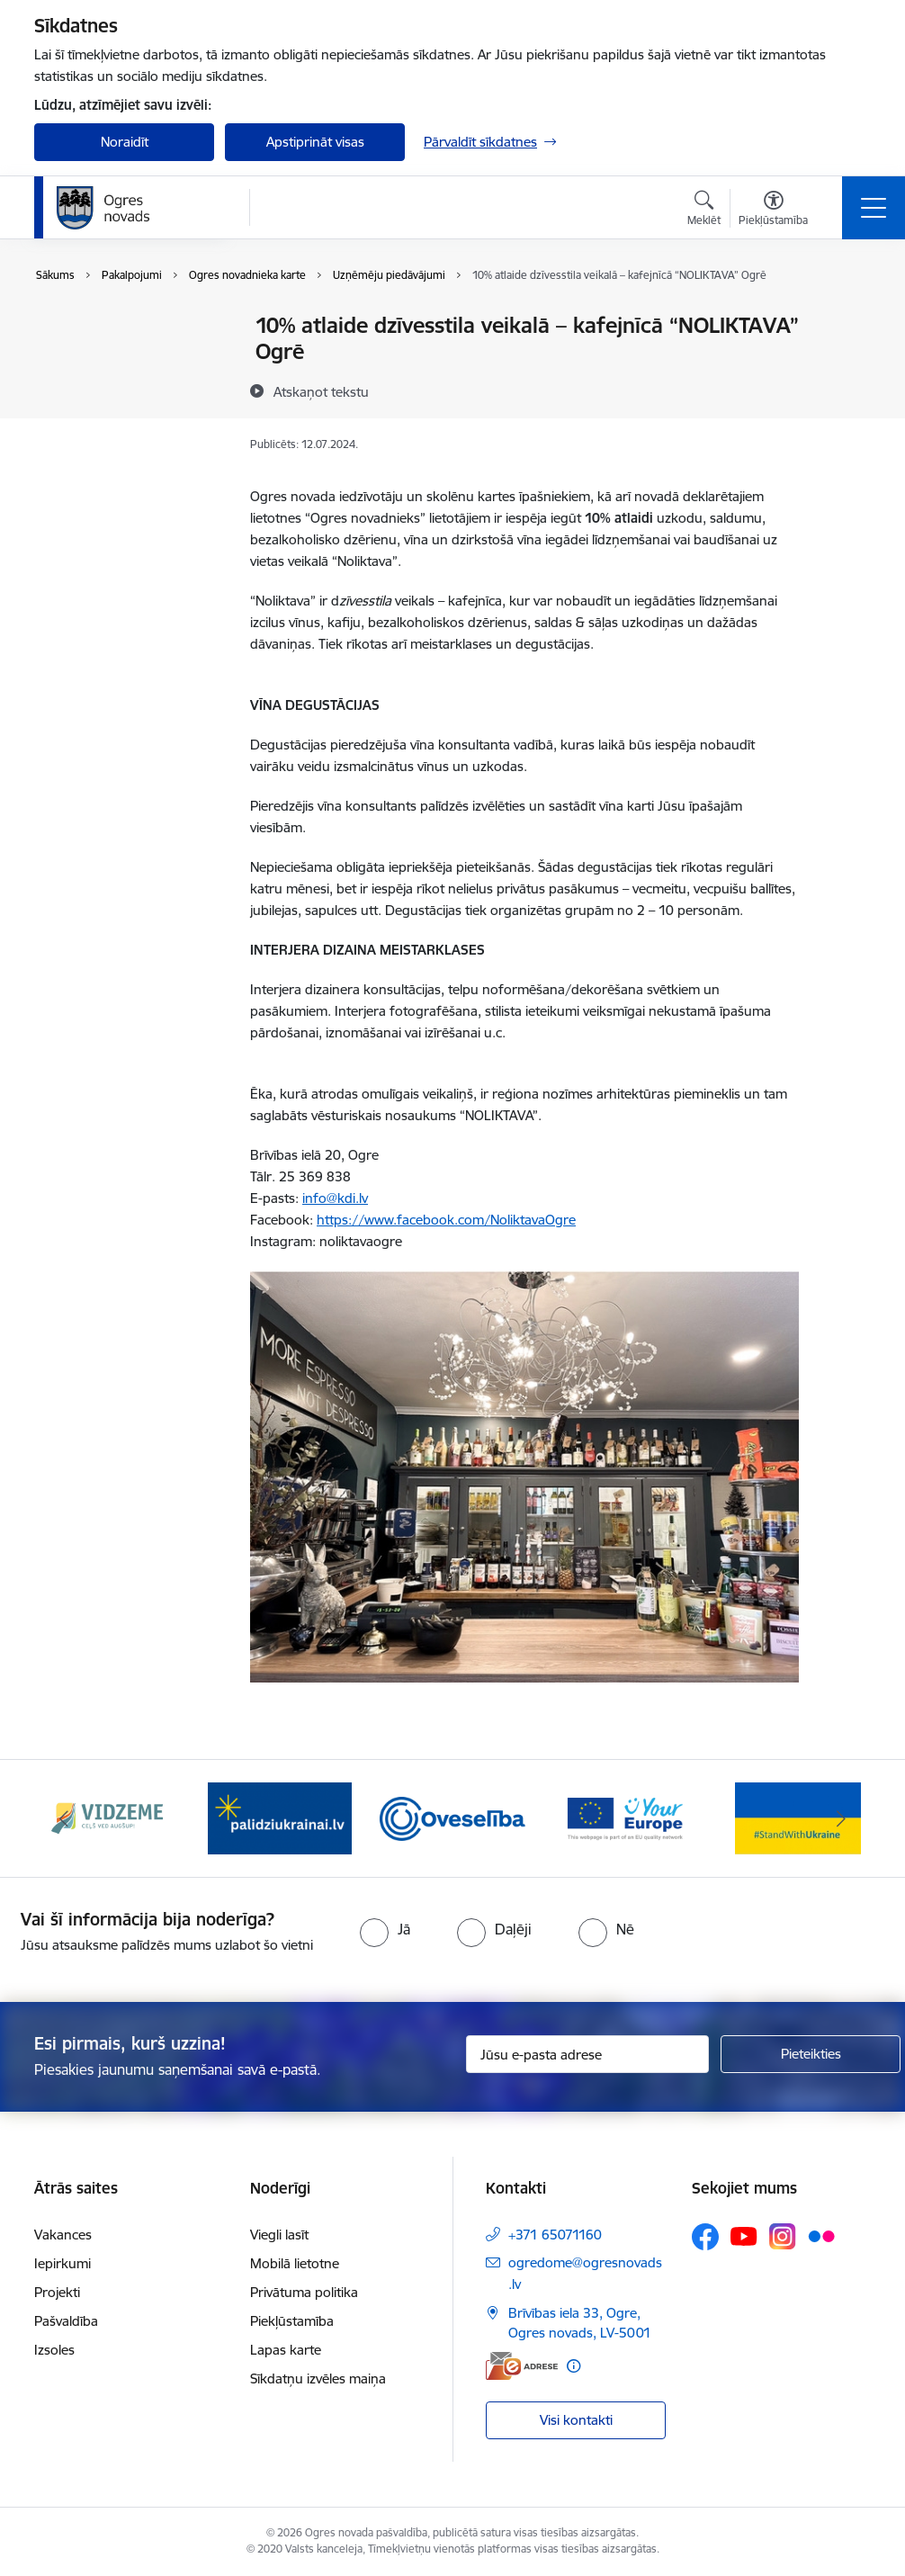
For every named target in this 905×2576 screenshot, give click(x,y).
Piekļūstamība (292, 2320)
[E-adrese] (522, 2366)
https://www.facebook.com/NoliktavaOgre (446, 1219)
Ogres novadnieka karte (126, 389)
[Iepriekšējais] (64, 1818)
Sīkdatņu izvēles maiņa (318, 2378)
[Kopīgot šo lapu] (846, 363)
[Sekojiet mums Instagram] (782, 2236)
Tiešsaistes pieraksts (114, 357)
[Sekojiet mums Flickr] (821, 2236)
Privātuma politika (304, 2292)
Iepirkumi (62, 2263)
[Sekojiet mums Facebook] (705, 2236)
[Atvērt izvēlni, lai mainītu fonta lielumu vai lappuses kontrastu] (773, 210)
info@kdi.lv (335, 1198)
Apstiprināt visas (315, 141)
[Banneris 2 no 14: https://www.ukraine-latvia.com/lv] (280, 1817)
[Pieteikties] (811, 2054)
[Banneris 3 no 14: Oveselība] (452, 1817)
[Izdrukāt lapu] (846, 318)
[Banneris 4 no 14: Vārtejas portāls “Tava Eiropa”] (625, 1817)
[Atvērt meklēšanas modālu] (704, 210)
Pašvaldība (66, 2320)
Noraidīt (124, 141)
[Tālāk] (841, 1818)
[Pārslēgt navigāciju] (873, 207)
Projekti (57, 2292)
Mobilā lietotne (294, 2263)
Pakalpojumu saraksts (119, 327)
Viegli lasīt (279, 2234)
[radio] (385, 1929)
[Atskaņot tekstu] (321, 391)
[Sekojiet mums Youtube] (743, 2236)
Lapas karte (285, 2349)
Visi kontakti (576, 2419)
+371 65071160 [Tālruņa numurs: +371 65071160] (555, 2234)
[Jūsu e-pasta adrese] (587, 2054)
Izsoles (54, 2349)
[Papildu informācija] (573, 2366)
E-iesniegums (93, 420)
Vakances (63, 2234)
